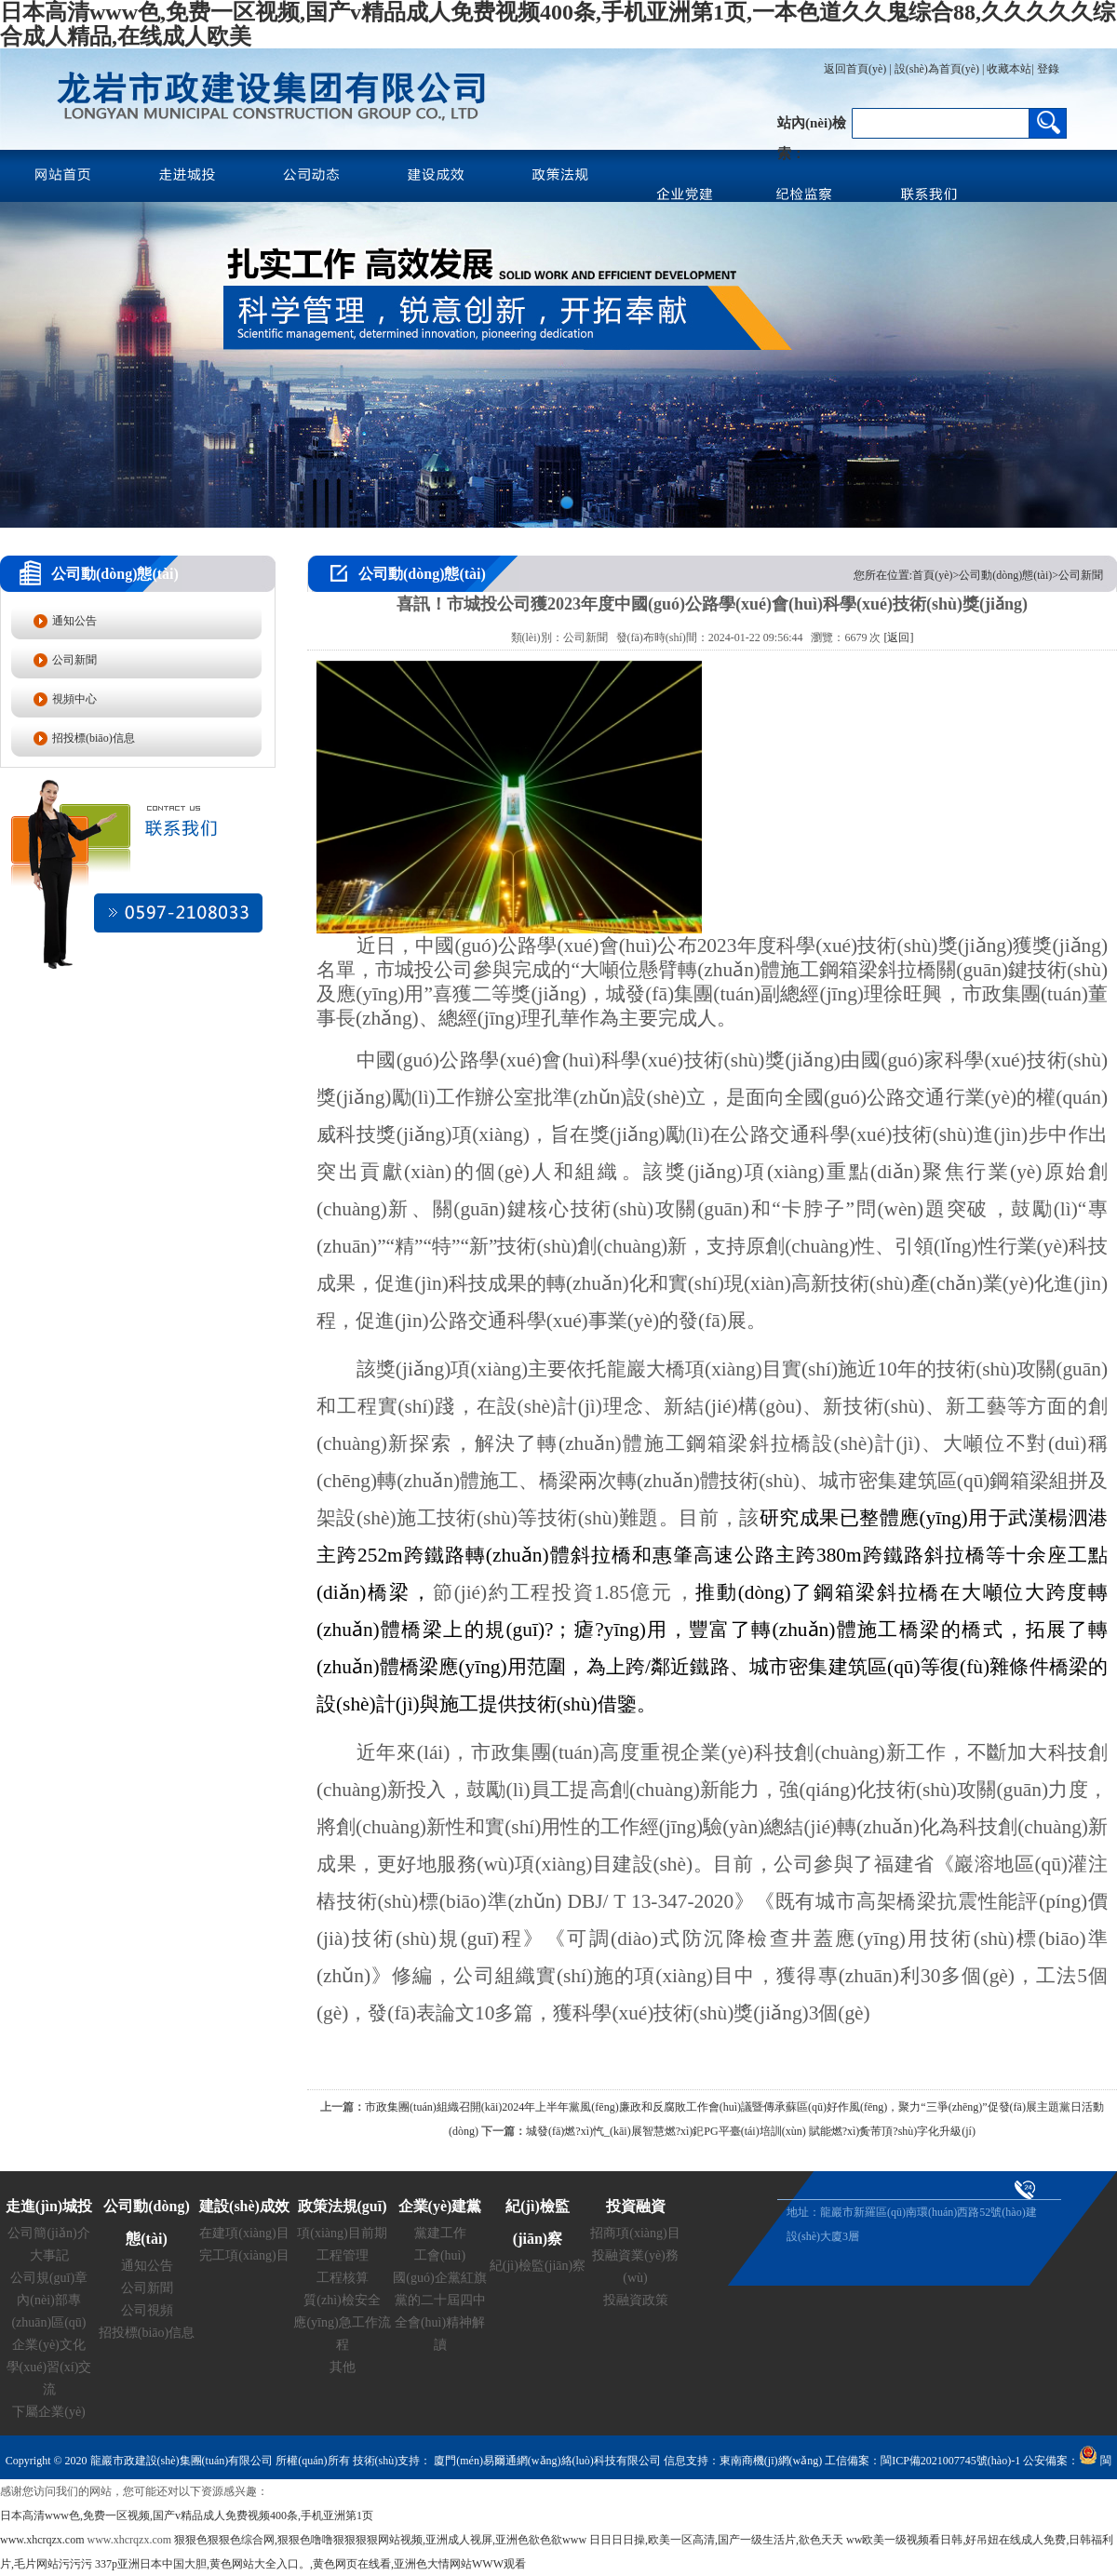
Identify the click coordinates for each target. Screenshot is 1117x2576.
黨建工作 (440, 2233)
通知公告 (74, 620)
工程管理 (342, 2255)
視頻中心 (74, 698)
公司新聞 (74, 659)
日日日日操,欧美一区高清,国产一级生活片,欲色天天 (716, 2539)
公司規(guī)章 (48, 2278)
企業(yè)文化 (49, 2345)
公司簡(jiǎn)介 (48, 2233)
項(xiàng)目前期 (341, 2233)
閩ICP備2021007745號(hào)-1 (950, 2460)
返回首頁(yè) (855, 68)
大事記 (49, 2255)
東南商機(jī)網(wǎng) (771, 2460)
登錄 (1046, 68)
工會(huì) (439, 2255)
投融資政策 (635, 2300)
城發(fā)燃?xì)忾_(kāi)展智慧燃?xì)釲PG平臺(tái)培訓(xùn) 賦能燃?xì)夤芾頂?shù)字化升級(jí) (751, 2131)
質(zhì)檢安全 (341, 2300)
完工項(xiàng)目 (244, 2255)
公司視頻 (147, 2310)
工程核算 (342, 2278)
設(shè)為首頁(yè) (937, 68)
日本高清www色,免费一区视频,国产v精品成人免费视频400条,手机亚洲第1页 (186, 2515)
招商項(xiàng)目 (635, 2233)
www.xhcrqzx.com (42, 2539)
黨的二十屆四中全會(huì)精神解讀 (440, 2322)
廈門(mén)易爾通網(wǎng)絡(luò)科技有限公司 (546, 2460)
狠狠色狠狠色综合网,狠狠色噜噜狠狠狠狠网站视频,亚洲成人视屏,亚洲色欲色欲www (380, 2539)
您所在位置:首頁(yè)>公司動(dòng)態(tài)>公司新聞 (978, 575)
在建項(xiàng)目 (244, 2233)
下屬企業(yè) (49, 2412)
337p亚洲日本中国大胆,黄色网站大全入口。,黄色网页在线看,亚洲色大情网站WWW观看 (310, 2563)
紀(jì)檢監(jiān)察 (537, 2266)
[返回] (898, 637)
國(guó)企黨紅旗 (439, 2278)
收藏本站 (1009, 68)
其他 (343, 2367)
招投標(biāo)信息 (93, 738)
